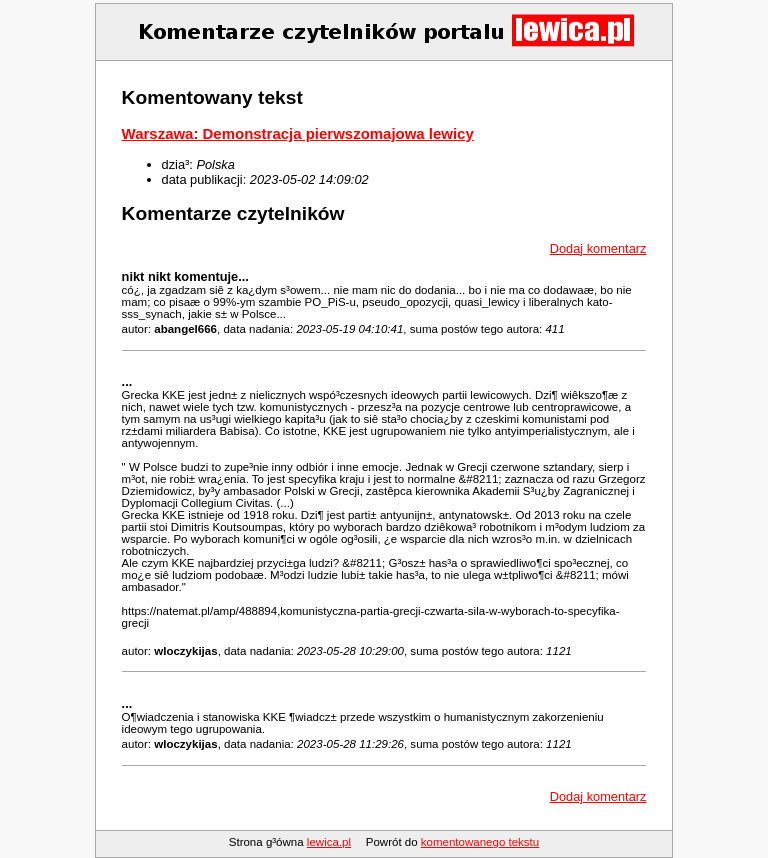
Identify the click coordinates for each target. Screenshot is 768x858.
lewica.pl (329, 842)
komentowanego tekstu (480, 842)
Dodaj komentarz (598, 248)
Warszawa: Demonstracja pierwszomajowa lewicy (298, 133)
